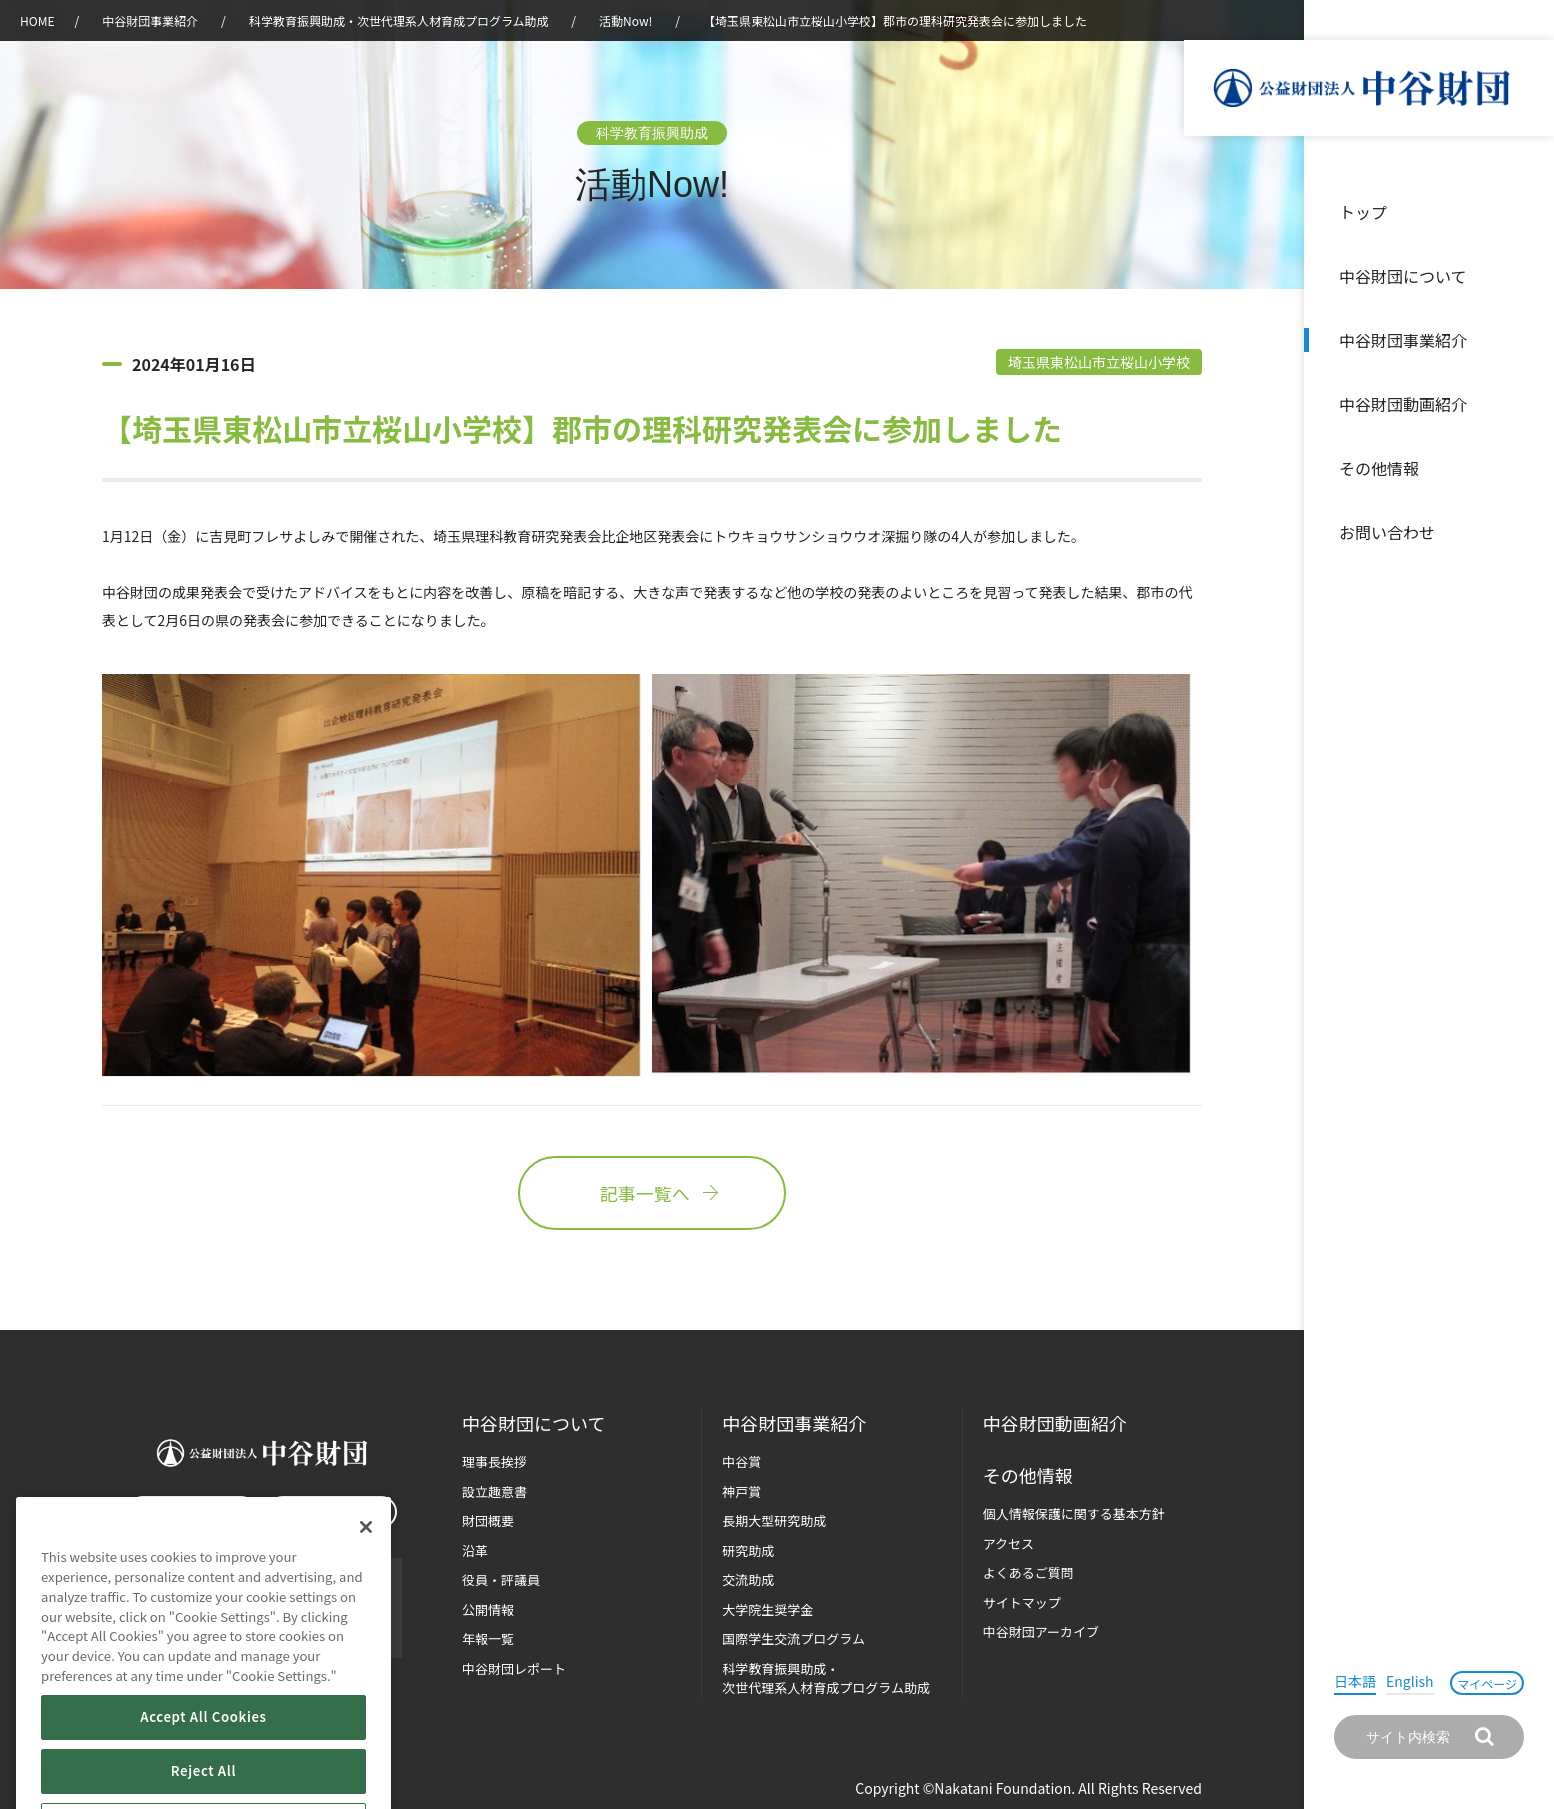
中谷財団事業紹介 (1403, 340)
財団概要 (488, 1520)
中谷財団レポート (514, 1668)
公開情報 (488, 1609)
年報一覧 (488, 1638)
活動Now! (625, 20)
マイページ (1487, 1683)
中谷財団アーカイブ (1041, 1631)
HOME (37, 20)
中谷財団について (1403, 276)
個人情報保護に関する (1074, 1513)
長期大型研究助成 (774, 1520)
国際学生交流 (793, 1638)
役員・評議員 (501, 1579)
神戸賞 (741, 1491)
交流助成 (748, 1579)
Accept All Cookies (203, 1771)
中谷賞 (741, 1461)
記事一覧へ (652, 1193)
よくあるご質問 (1028, 1572)
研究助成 (748, 1550)
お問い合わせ (1387, 532)
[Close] (366, 1582)
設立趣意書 (494, 1491)
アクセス (1008, 1543)
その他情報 (1379, 468)
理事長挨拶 (494, 1461)
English (1410, 1681)
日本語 (1355, 1681)
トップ (1363, 212)
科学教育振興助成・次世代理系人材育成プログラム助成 (399, 20)
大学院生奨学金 (767, 1609)
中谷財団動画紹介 (1403, 404)
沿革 (1525, 404)
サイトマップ (1022, 1602)
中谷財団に (533, 1423)
